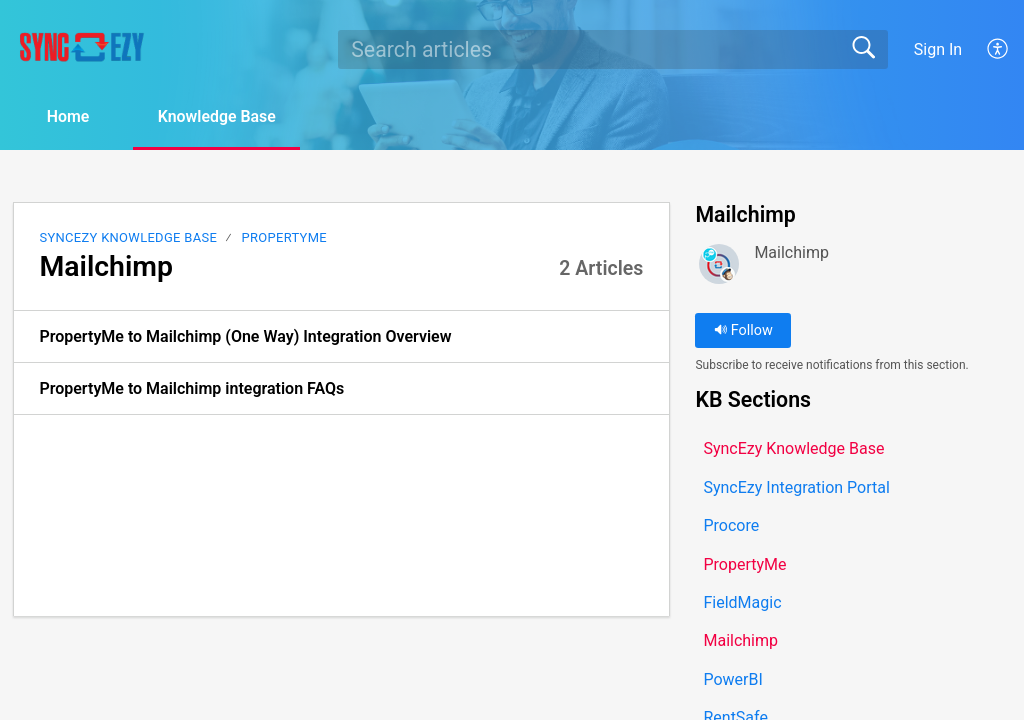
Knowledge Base (220, 116)
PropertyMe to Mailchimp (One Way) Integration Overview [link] (245, 336)
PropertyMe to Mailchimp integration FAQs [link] (191, 388)
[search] (613, 49)
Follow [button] (743, 330)
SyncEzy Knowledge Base (128, 237)
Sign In (938, 49)
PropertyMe (284, 237)
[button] (998, 49)
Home (69, 116)
